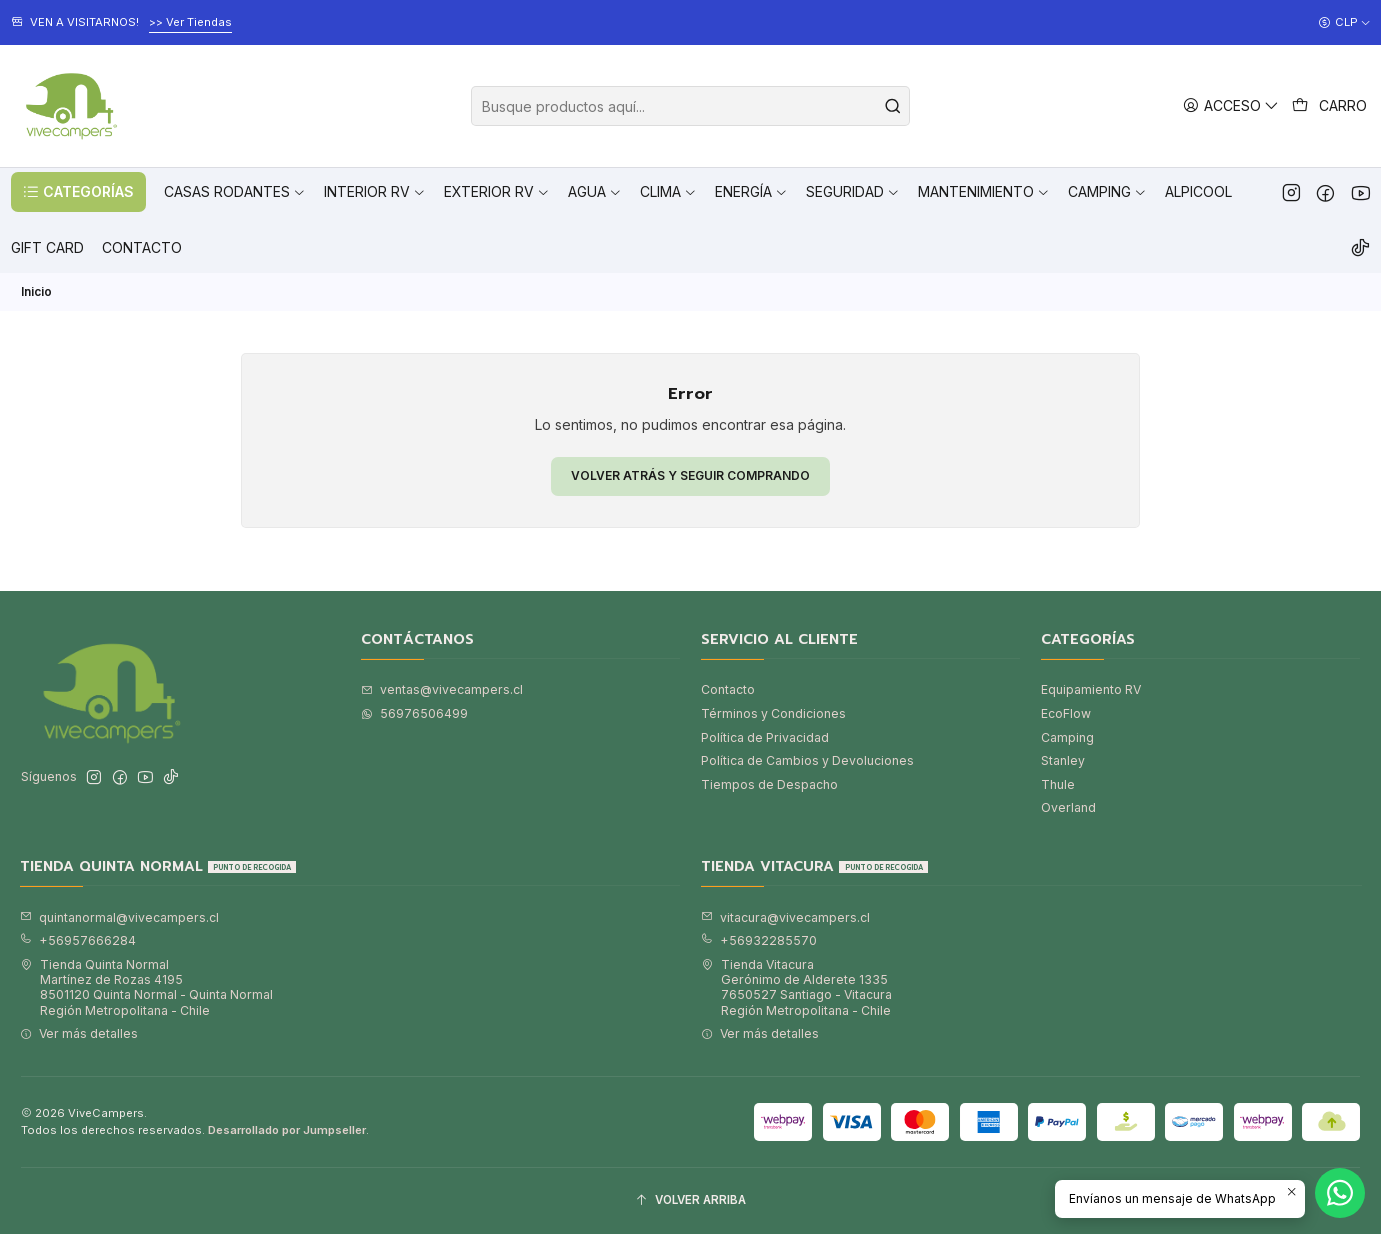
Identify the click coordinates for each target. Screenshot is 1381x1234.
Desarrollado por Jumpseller (287, 1130)
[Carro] (1330, 106)
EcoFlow (1066, 713)
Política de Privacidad (765, 737)
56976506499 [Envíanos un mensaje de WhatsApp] (414, 713)
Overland (1068, 807)
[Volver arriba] (690, 1201)
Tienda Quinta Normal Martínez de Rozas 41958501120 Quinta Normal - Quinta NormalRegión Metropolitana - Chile (146, 987)
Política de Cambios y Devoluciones (807, 760)
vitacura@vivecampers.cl (785, 917)
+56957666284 (78, 940)
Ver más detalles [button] (79, 1033)
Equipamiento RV (1091, 689)
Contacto (728, 689)
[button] (78, 192)
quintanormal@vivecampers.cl (119, 917)
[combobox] (690, 106)
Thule (1058, 784)
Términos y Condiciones (773, 713)
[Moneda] (1344, 23)
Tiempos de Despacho (769, 784)
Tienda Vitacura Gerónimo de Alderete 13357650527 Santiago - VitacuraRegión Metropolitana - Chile (796, 987)
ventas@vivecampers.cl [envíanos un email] (442, 689)
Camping (1067, 737)
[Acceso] (1231, 105)
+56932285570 (759, 940)
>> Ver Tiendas (190, 22)
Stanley (1063, 760)
